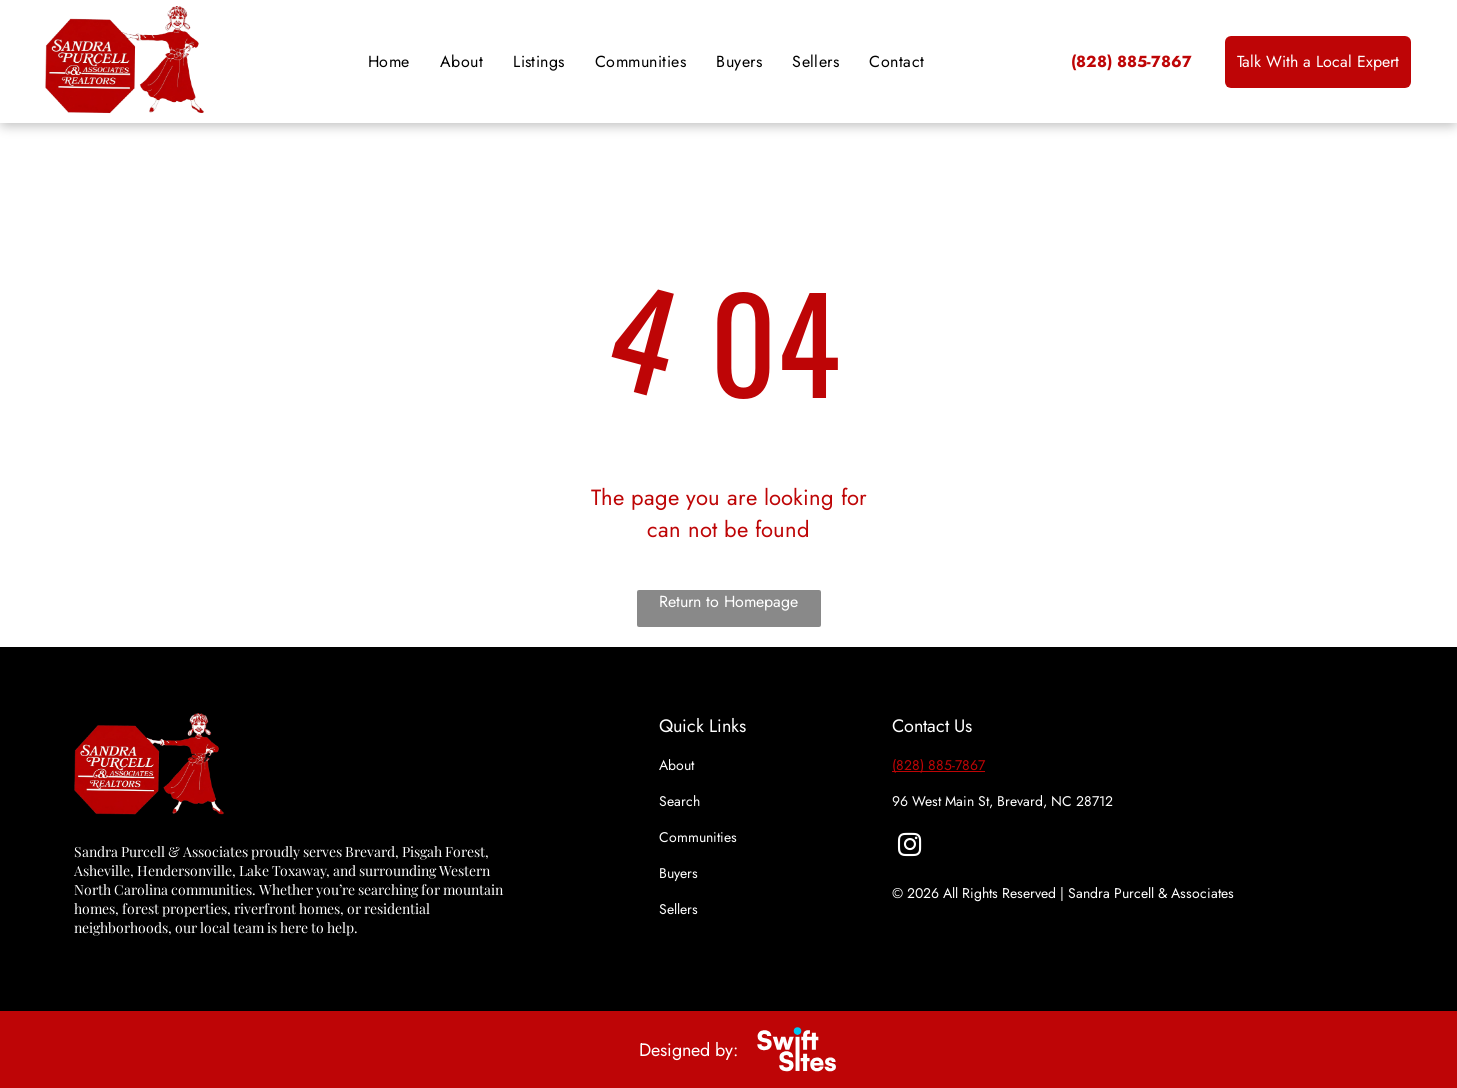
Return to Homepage (728, 601)
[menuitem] (389, 61)
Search (679, 801)
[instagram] (909, 847)
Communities (698, 837)
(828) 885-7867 (938, 765)
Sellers (678, 909)
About (676, 765)
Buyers (678, 873)
